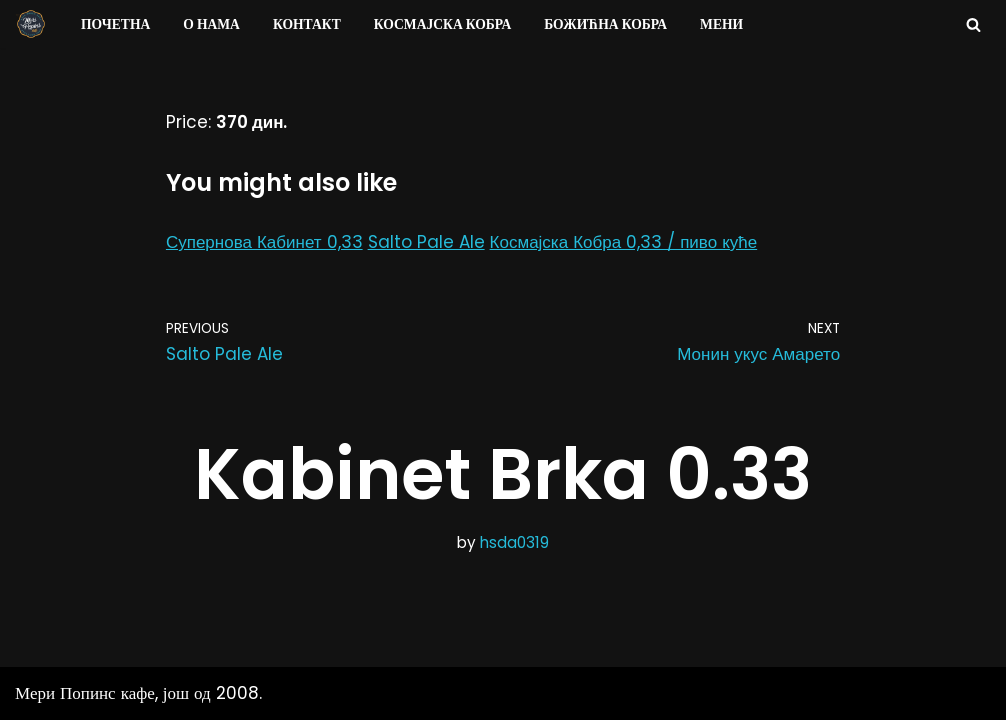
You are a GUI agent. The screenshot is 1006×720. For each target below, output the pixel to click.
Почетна (115, 24)
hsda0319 (514, 542)
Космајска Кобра (442, 24)
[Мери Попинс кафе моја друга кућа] (31, 24)
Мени (721, 24)
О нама (211, 24)
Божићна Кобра (605, 24)
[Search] (973, 24)
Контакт (307, 24)
